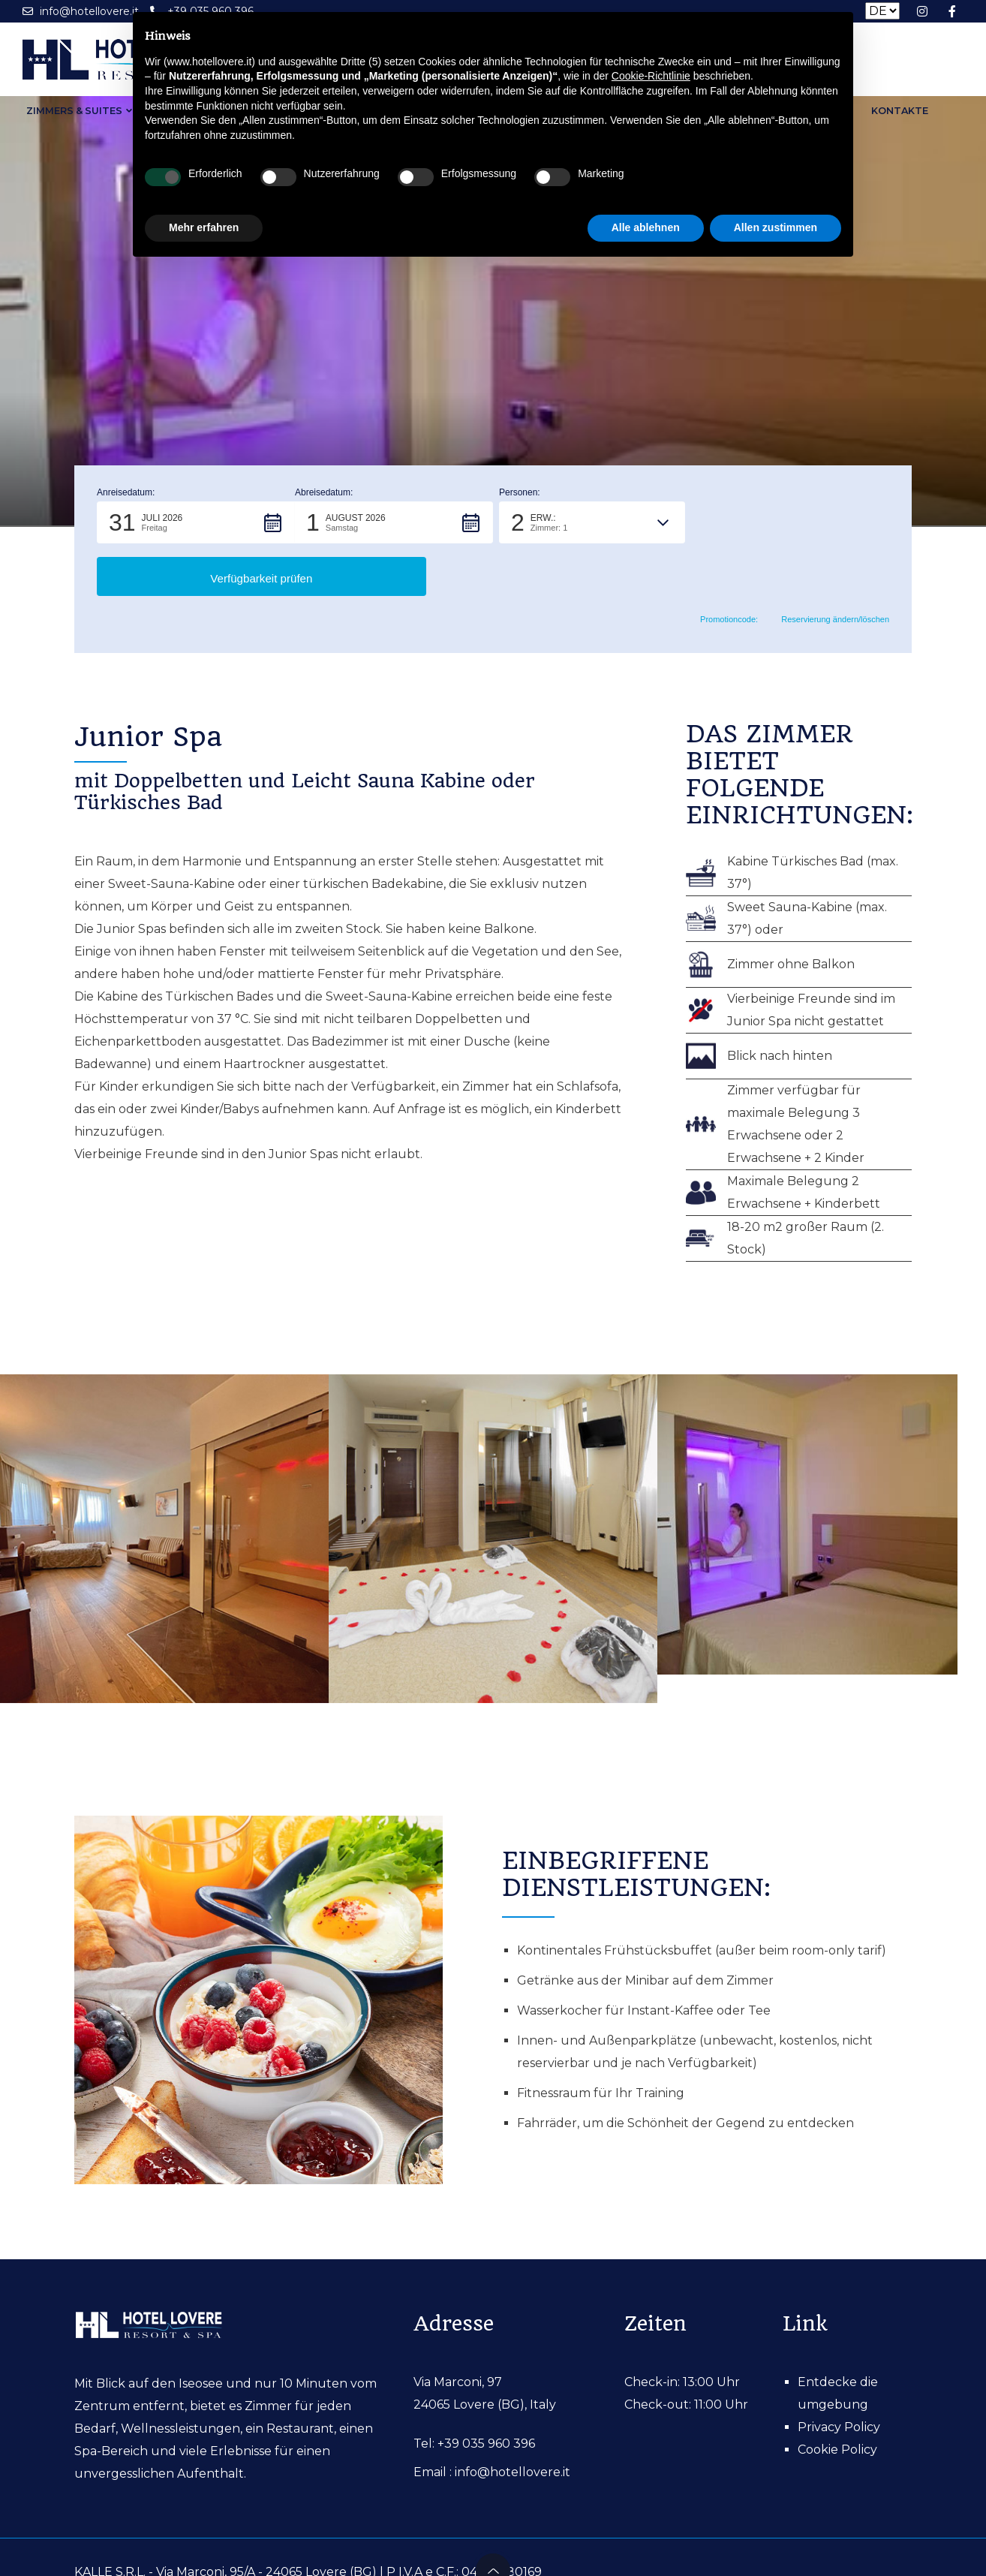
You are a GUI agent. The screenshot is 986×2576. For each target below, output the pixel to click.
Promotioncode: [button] (719, 567)
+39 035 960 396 (486, 2390)
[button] (196, 522)
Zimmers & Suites (68, 112)
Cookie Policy (837, 2396)
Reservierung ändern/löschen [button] (828, 567)
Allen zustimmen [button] (775, 227)
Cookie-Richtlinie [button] (651, 76)
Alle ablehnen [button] (646, 227)
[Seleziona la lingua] (882, 11)
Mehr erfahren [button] (204, 227)
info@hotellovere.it (512, 2419)
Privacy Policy (839, 2374)
